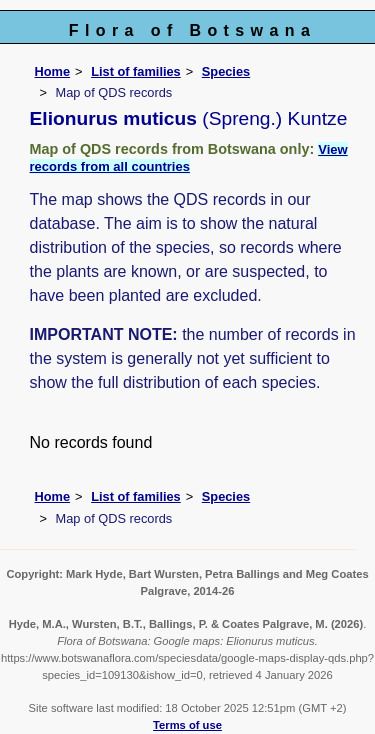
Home (53, 71)
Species (226, 71)
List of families (136, 71)
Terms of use (187, 725)
